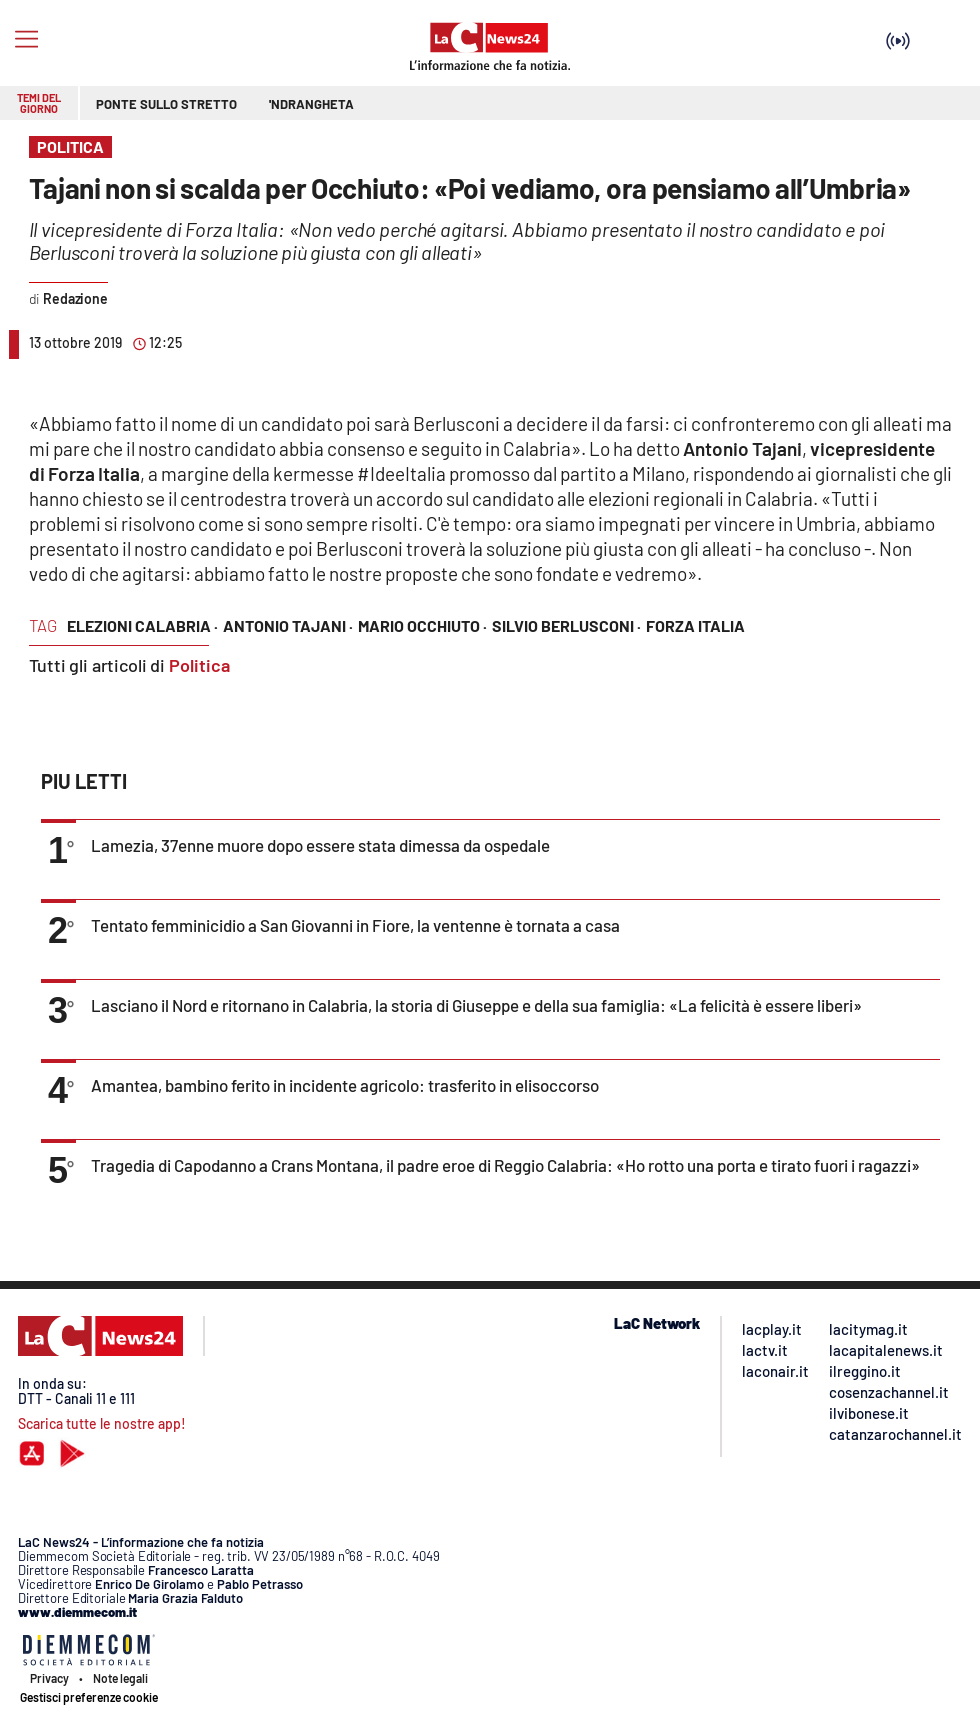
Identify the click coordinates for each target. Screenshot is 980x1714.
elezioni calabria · (142, 625)
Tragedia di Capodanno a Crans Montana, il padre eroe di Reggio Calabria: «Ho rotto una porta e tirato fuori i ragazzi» (505, 1165)
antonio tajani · (288, 625)
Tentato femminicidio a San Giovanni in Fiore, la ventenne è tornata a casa (355, 925)
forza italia (695, 625)
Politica (199, 665)
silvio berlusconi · (566, 625)
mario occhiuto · (422, 625)
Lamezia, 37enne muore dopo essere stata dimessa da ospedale (320, 845)
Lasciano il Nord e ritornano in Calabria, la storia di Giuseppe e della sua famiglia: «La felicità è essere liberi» (476, 1005)
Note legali (120, 1678)
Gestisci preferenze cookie (89, 1697)
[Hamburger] (26, 39)
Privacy (49, 1678)
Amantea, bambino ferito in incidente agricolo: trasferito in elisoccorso (345, 1085)
